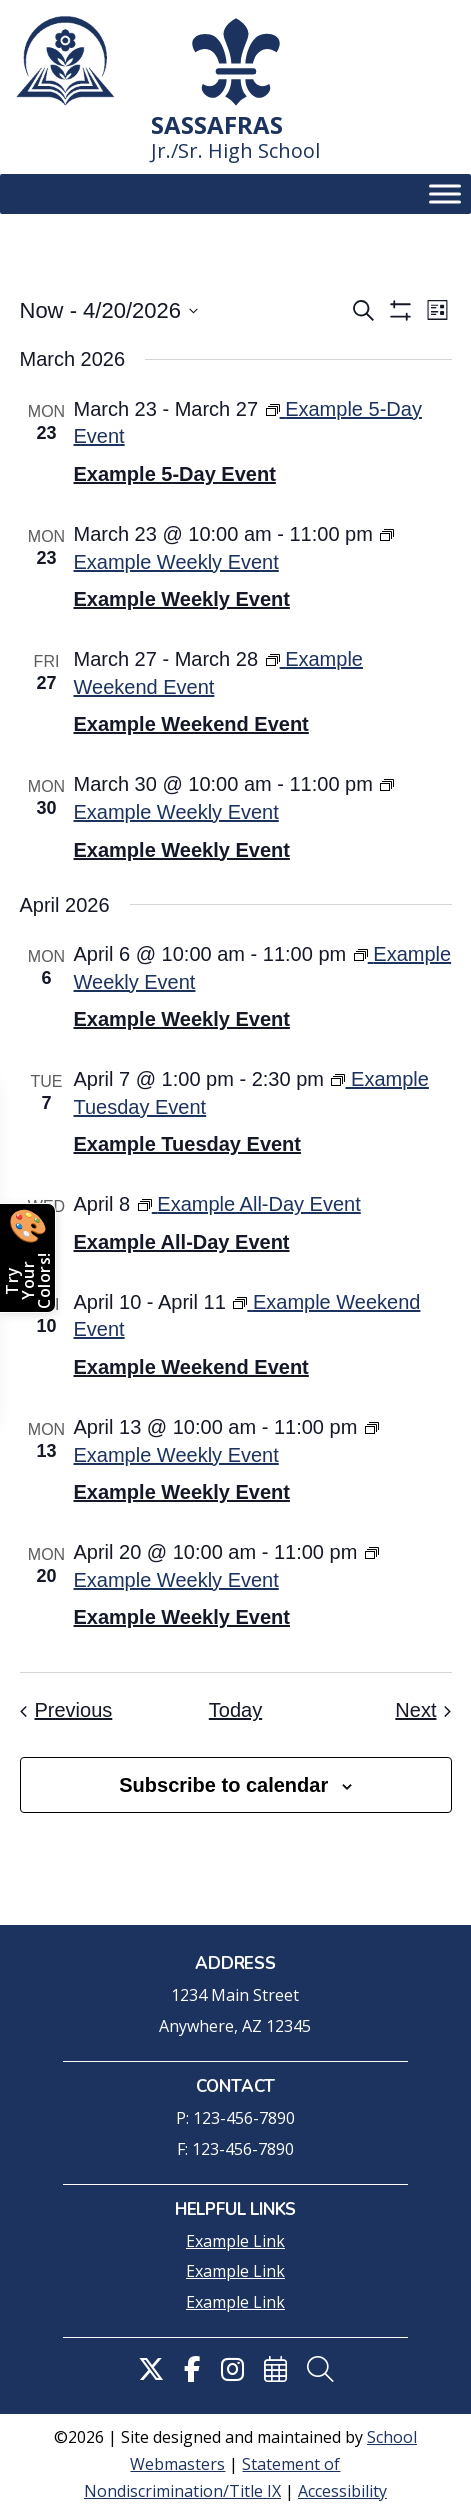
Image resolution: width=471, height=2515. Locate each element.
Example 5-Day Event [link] (175, 474)
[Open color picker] (28, 1258)
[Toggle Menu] (445, 194)
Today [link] (235, 1710)
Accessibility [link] (342, 2491)
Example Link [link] (235, 2241)
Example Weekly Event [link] (182, 599)
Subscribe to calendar (223, 1785)
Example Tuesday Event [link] (188, 1144)
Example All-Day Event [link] (182, 1242)
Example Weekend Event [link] (191, 724)
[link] (65, 61)
